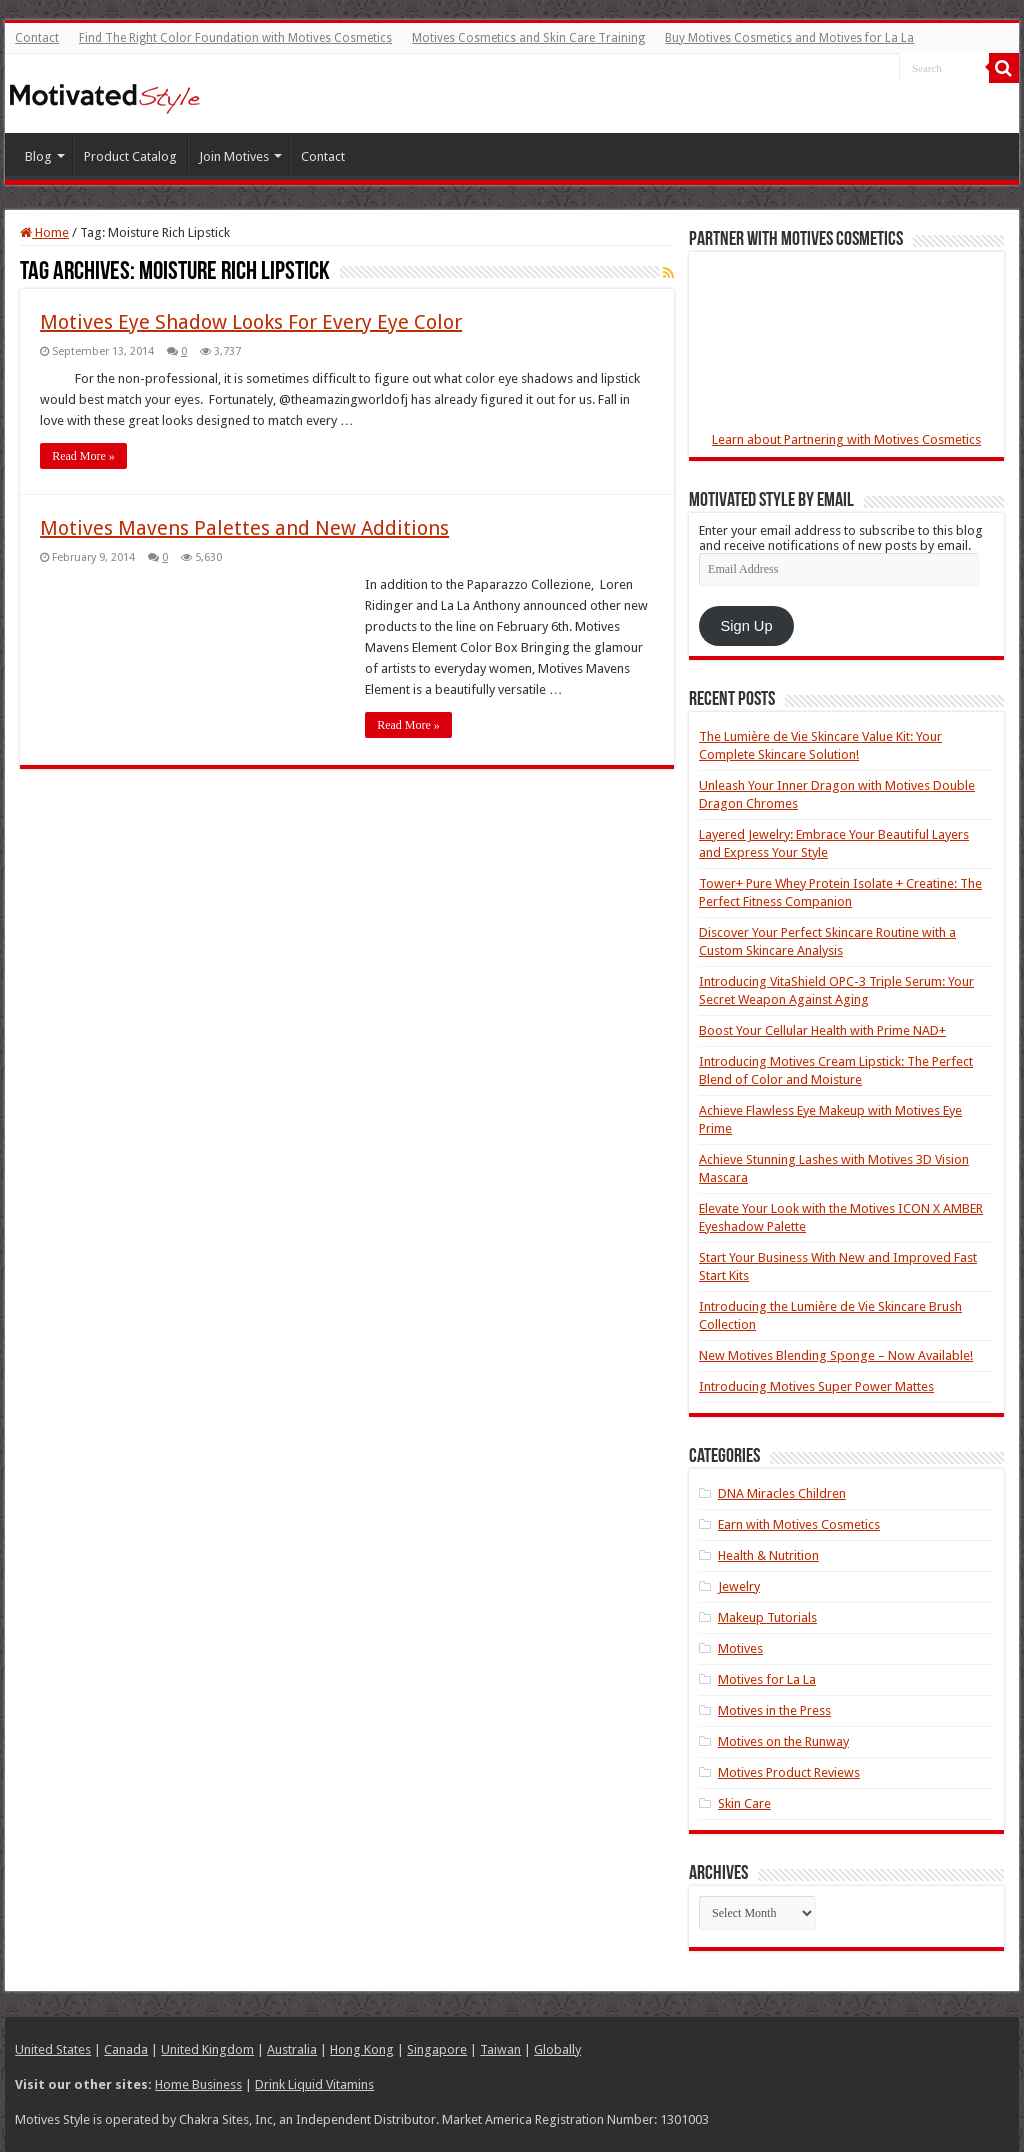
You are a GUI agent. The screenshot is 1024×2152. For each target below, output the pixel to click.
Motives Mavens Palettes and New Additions (244, 528)
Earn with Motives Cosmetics (799, 1524)
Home (44, 232)
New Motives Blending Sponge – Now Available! (836, 1355)
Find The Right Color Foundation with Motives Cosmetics (235, 38)
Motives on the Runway (783, 1741)
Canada (126, 2049)
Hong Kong (362, 2049)
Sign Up (747, 626)
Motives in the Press (774, 1710)
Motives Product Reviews (789, 1772)
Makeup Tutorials (767, 1617)
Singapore (437, 2049)
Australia (292, 2049)
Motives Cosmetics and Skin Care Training (528, 38)
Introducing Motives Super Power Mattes (816, 1386)
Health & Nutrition (768, 1555)
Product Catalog (130, 156)
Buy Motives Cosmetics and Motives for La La (789, 38)
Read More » (83, 456)
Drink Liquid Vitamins (314, 2084)
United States (53, 2049)
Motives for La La (767, 1679)
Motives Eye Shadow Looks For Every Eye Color (251, 322)
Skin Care (744, 1803)
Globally (557, 2049)
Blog (38, 156)
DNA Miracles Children (782, 1493)
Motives (740, 1648)
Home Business (198, 2084)
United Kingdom (207, 2049)
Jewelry (739, 1586)
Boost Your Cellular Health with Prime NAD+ (822, 1030)
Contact (37, 38)
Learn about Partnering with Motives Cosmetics (846, 439)
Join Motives (234, 156)
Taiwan (500, 2049)
